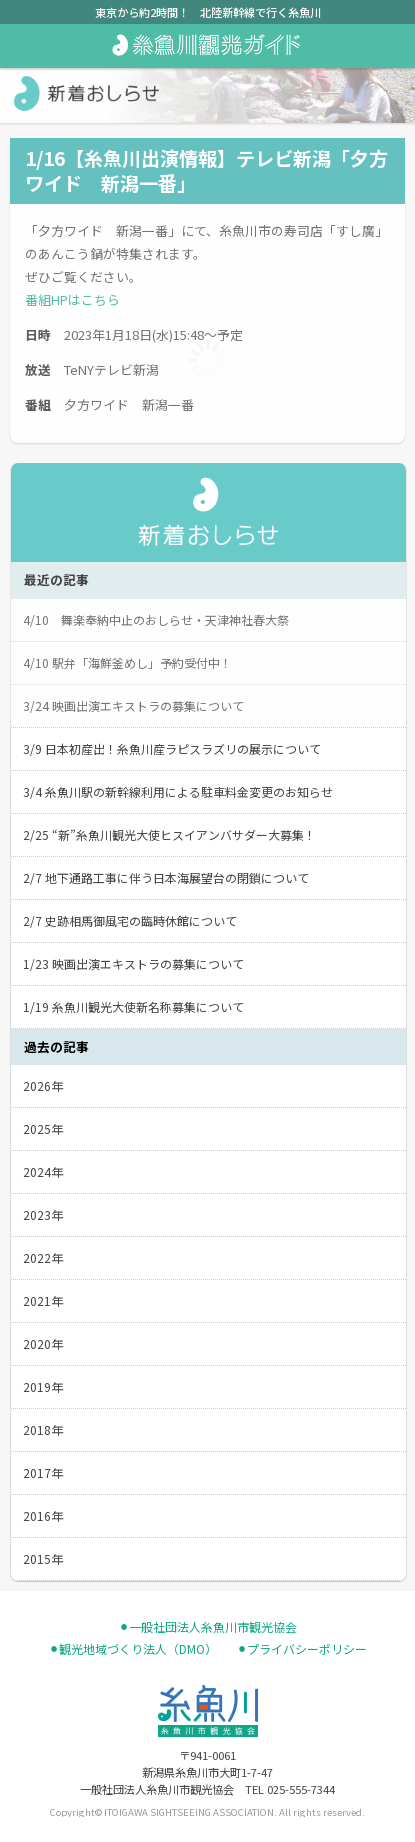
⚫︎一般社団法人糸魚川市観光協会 (208, 1627)
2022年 (43, 1257)
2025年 (43, 1128)
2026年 (43, 1085)
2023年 (43, 1214)
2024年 (43, 1171)
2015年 (43, 1558)
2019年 (43, 1386)
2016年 (43, 1515)
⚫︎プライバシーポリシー (302, 1649)
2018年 (43, 1429)
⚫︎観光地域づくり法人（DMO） (133, 1649)
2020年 (43, 1343)
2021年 (43, 1300)
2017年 (43, 1472)
